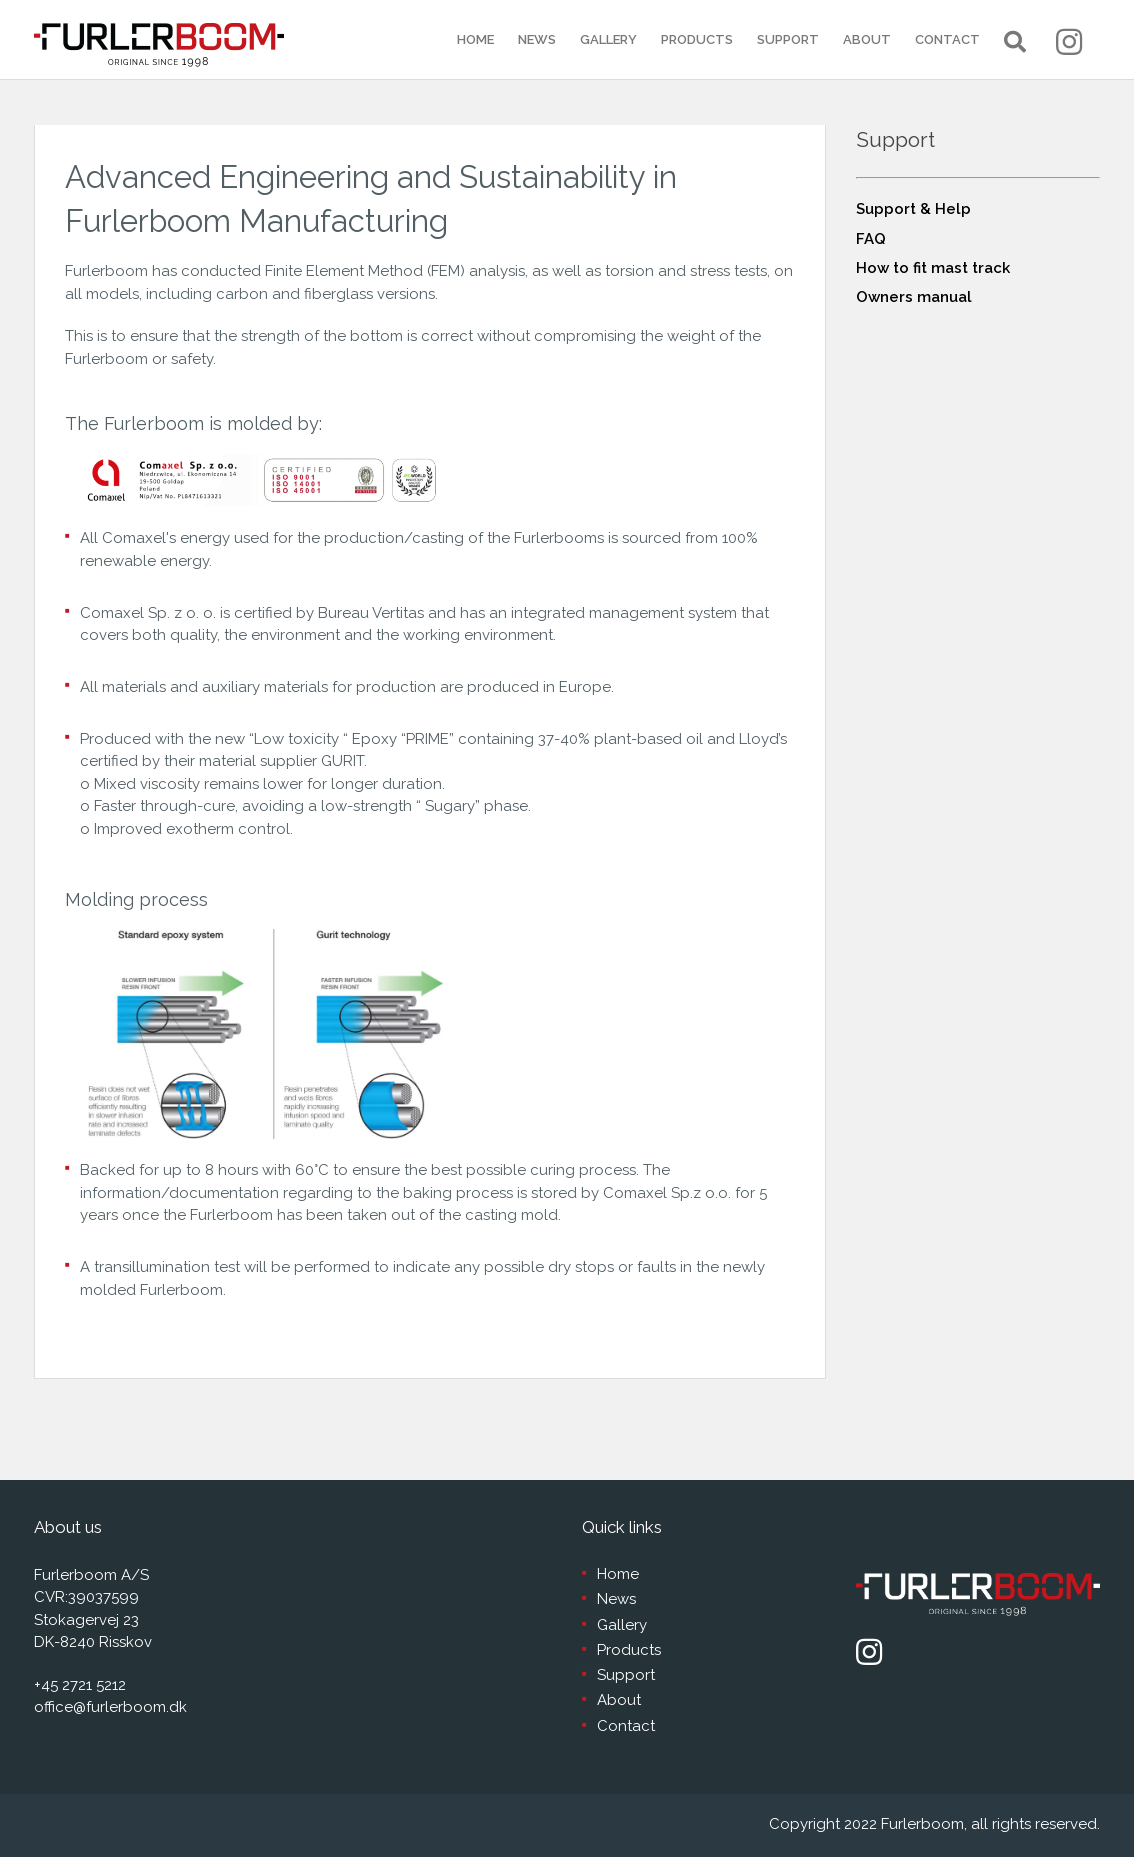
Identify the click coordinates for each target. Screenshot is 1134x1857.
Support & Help (913, 209)
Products (697, 39)
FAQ (871, 239)
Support (788, 39)
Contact (947, 39)
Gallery (608, 39)
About (867, 39)
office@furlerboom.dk (110, 1707)
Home (475, 39)
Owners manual (914, 297)
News (537, 39)
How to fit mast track (933, 268)
